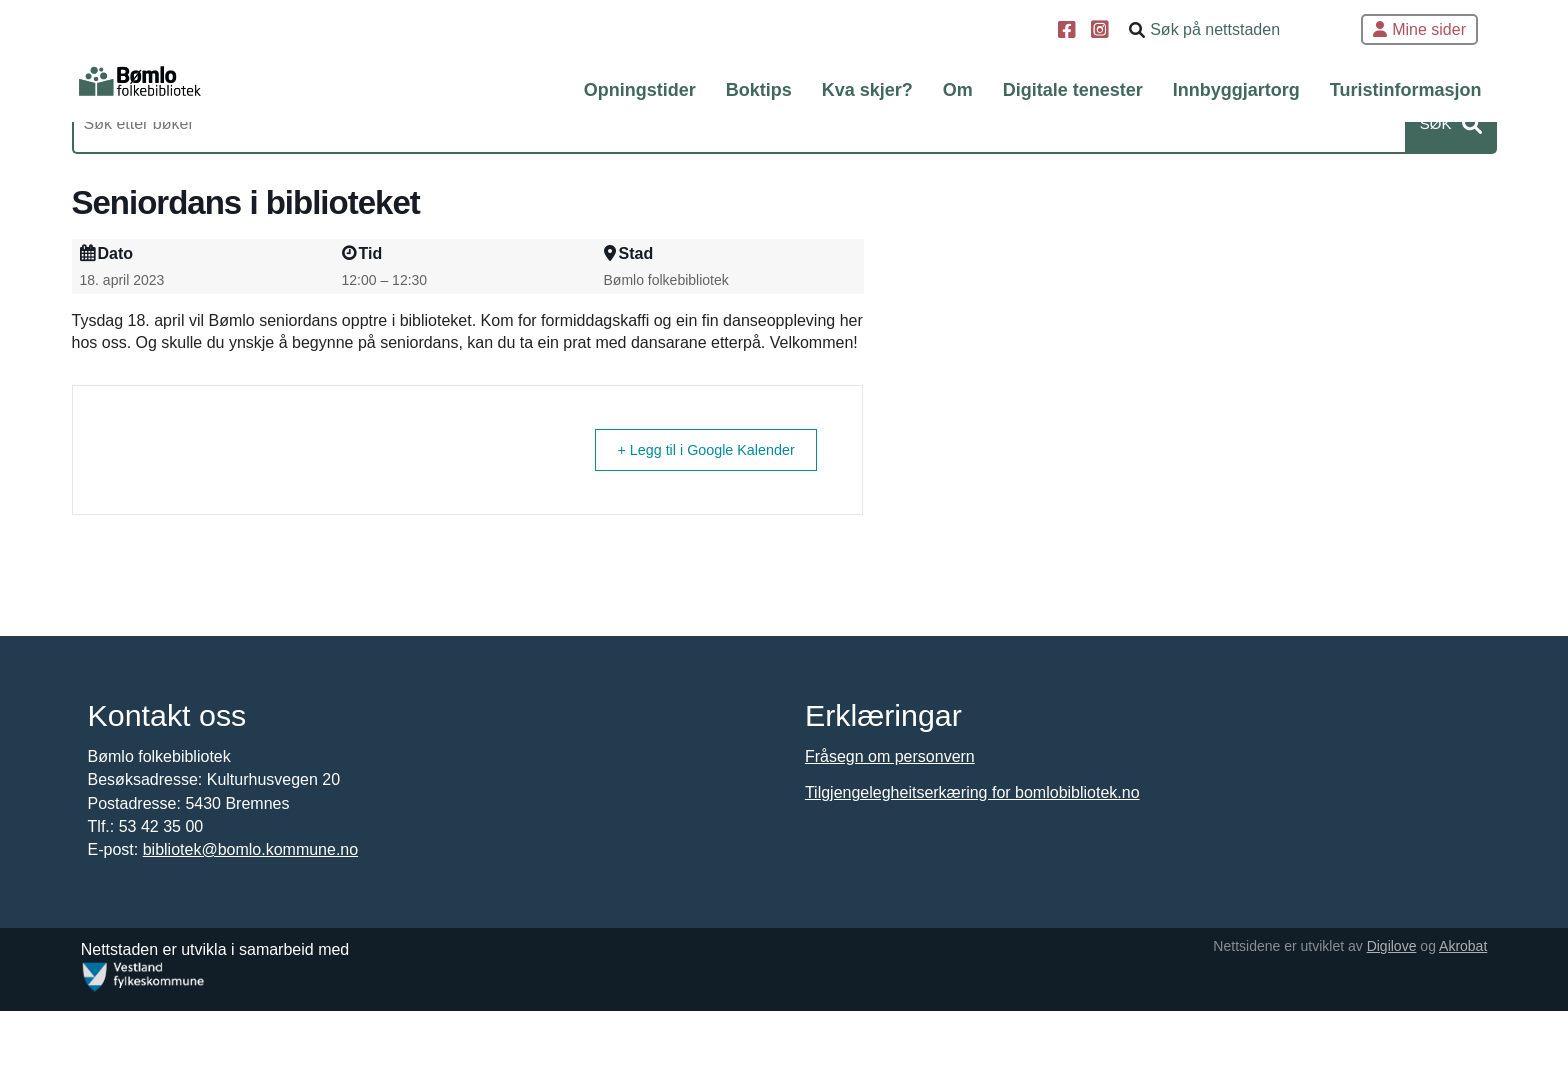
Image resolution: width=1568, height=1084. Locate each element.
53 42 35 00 (163, 931)
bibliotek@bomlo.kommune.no (252, 955)
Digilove (1382, 1020)
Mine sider (1419, 29)
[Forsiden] (181, 90)
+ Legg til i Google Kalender (720, 546)
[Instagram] (1102, 31)
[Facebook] (1069, 31)
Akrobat (1454, 1020)
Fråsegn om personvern (890, 862)
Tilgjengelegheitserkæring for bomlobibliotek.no (972, 898)
